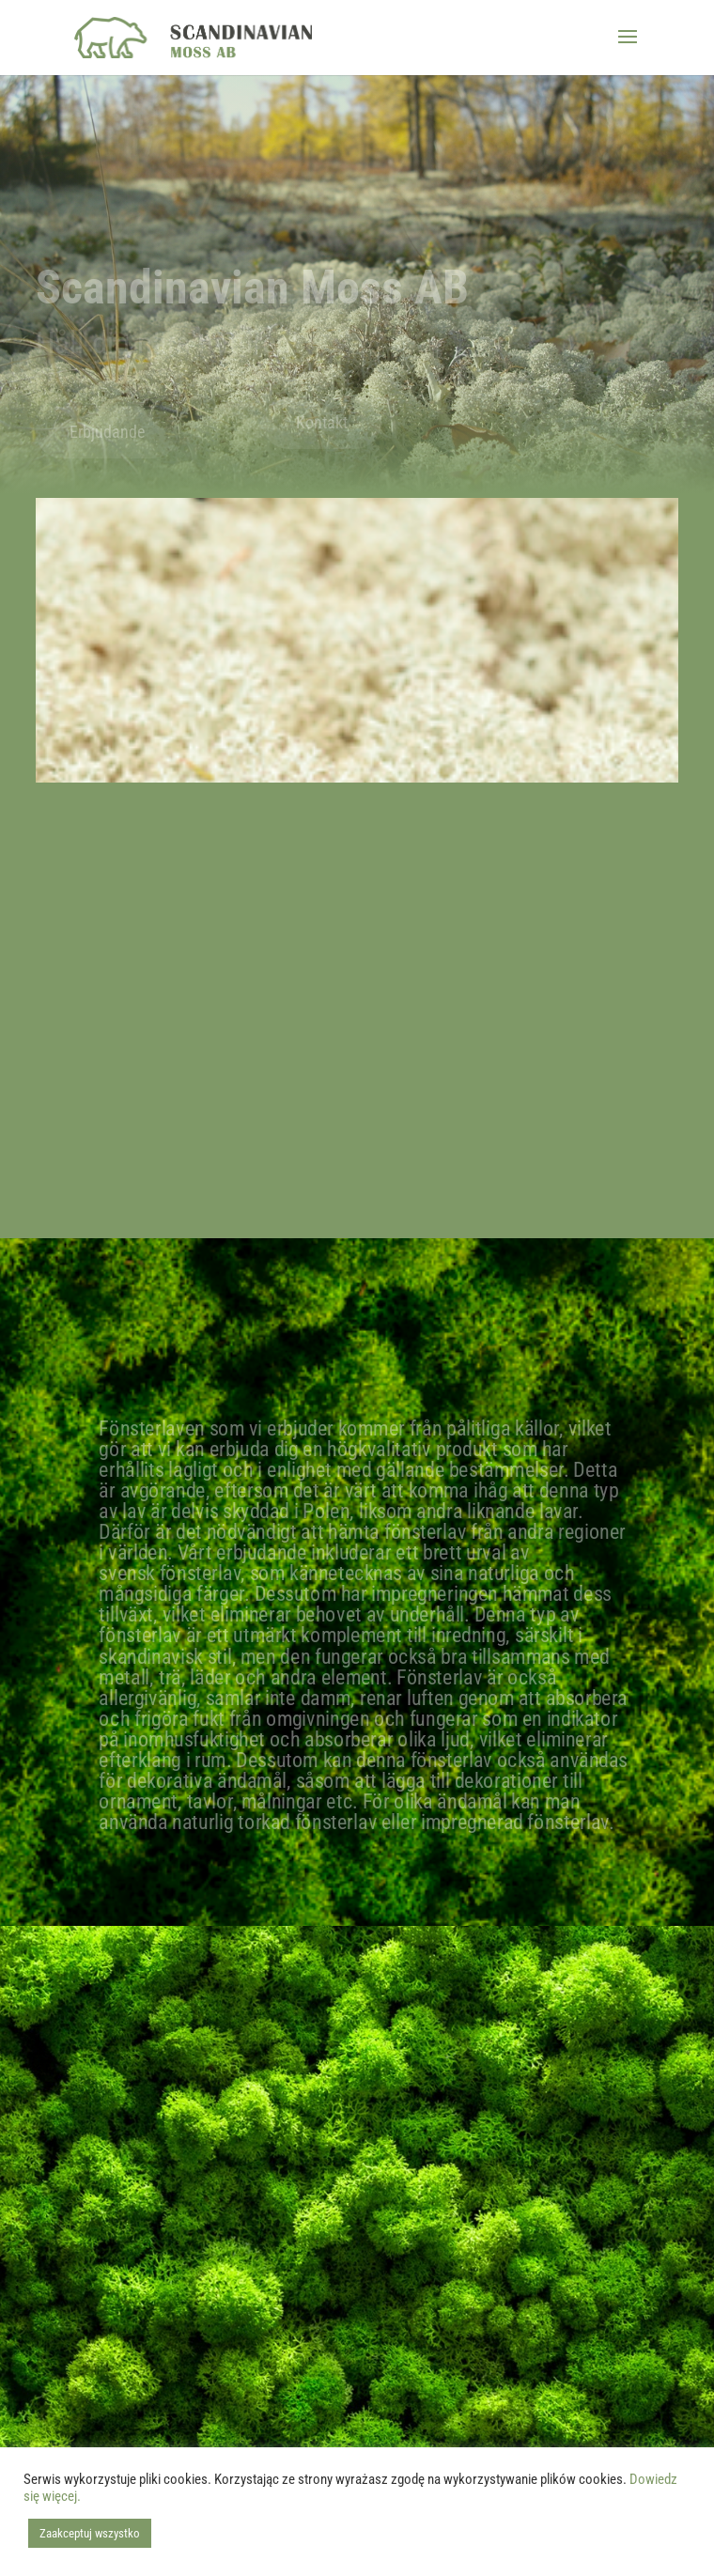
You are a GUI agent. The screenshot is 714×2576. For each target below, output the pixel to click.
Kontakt (322, 422)
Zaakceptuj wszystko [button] (89, 2533)
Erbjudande (107, 432)
